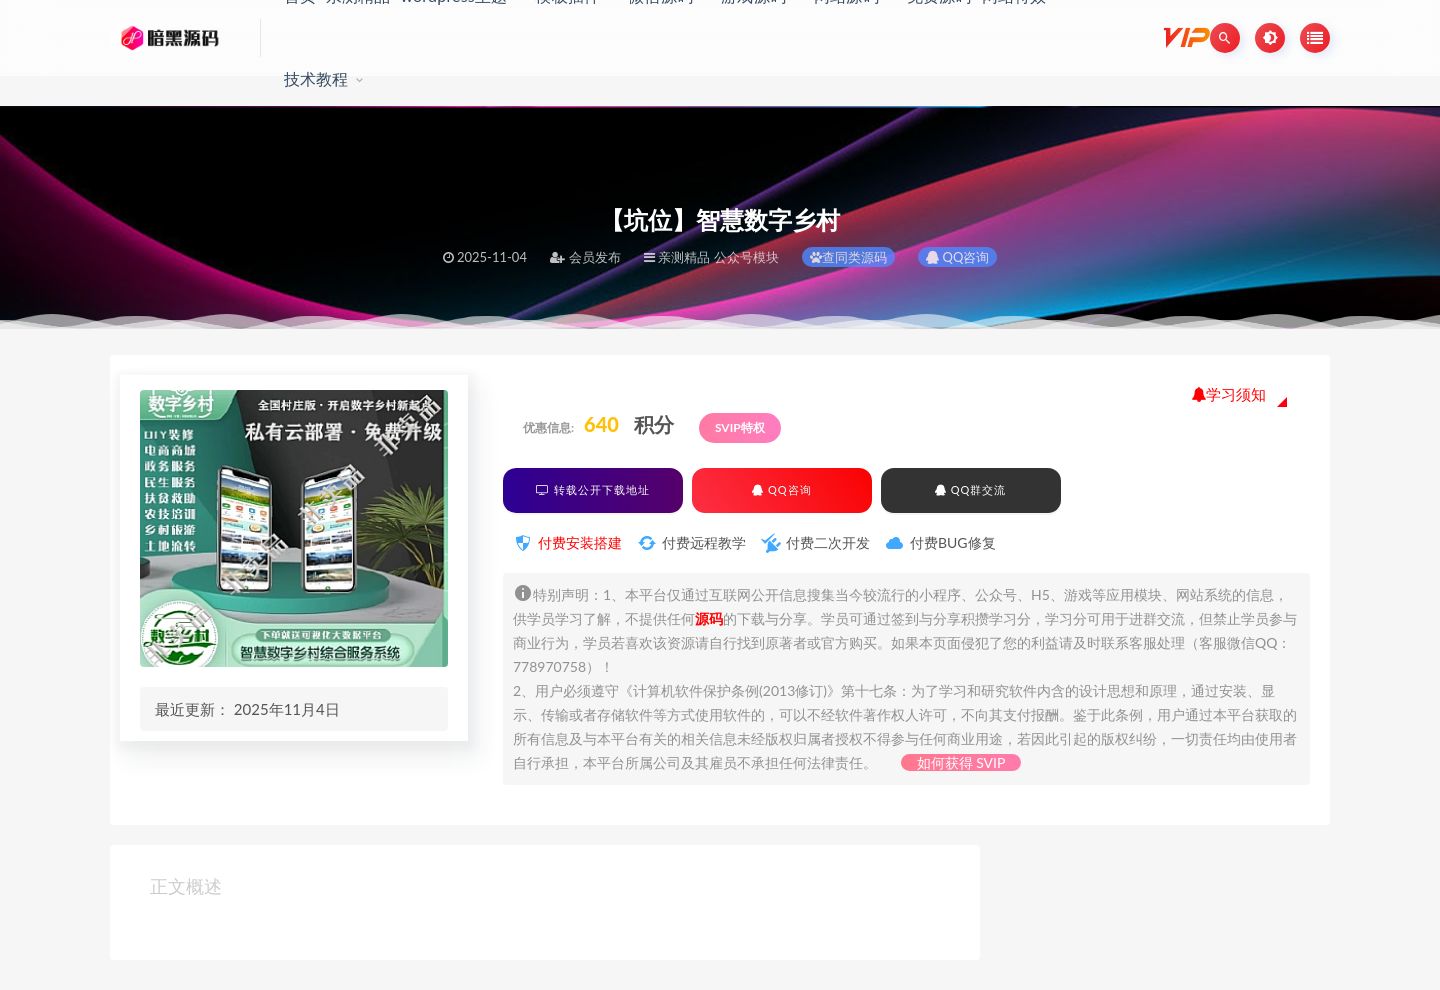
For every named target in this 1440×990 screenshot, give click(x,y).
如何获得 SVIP (961, 762)
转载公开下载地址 (593, 489)
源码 (709, 618)
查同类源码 (848, 257)
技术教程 (316, 78)
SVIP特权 (740, 427)
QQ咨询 (957, 257)
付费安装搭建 (580, 542)
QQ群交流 (970, 489)
